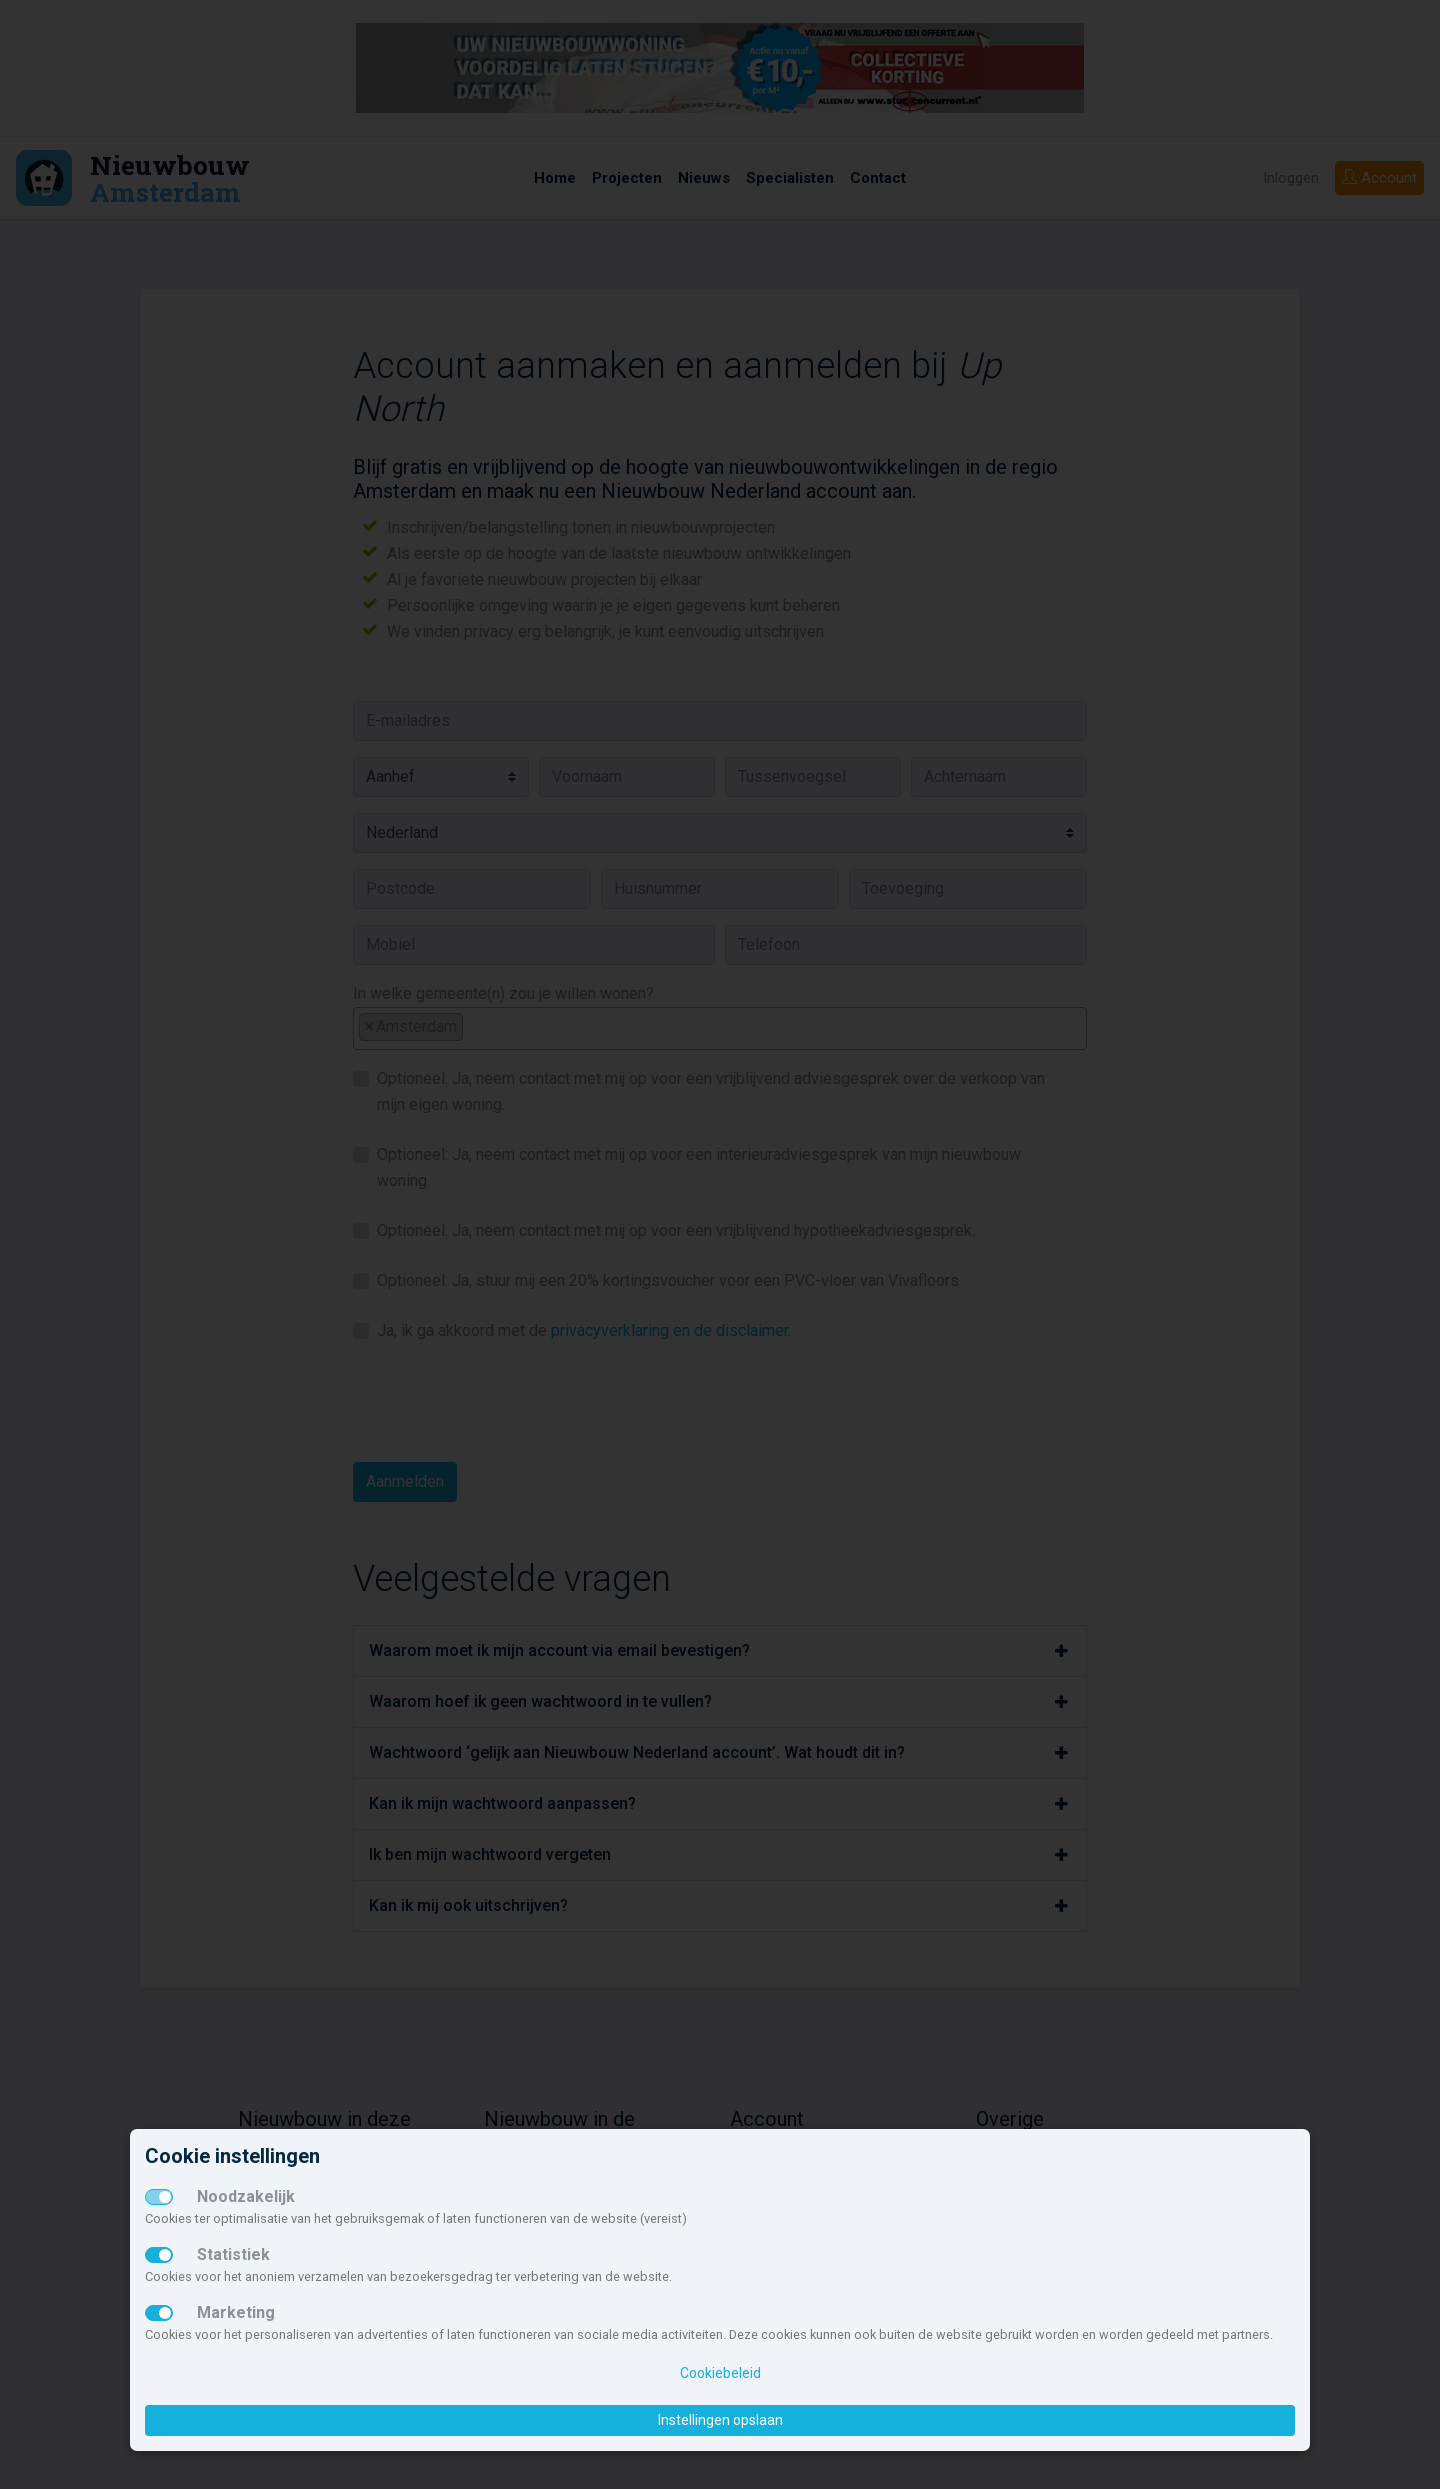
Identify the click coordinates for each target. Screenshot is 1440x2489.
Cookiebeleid (720, 2373)
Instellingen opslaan (720, 2420)
